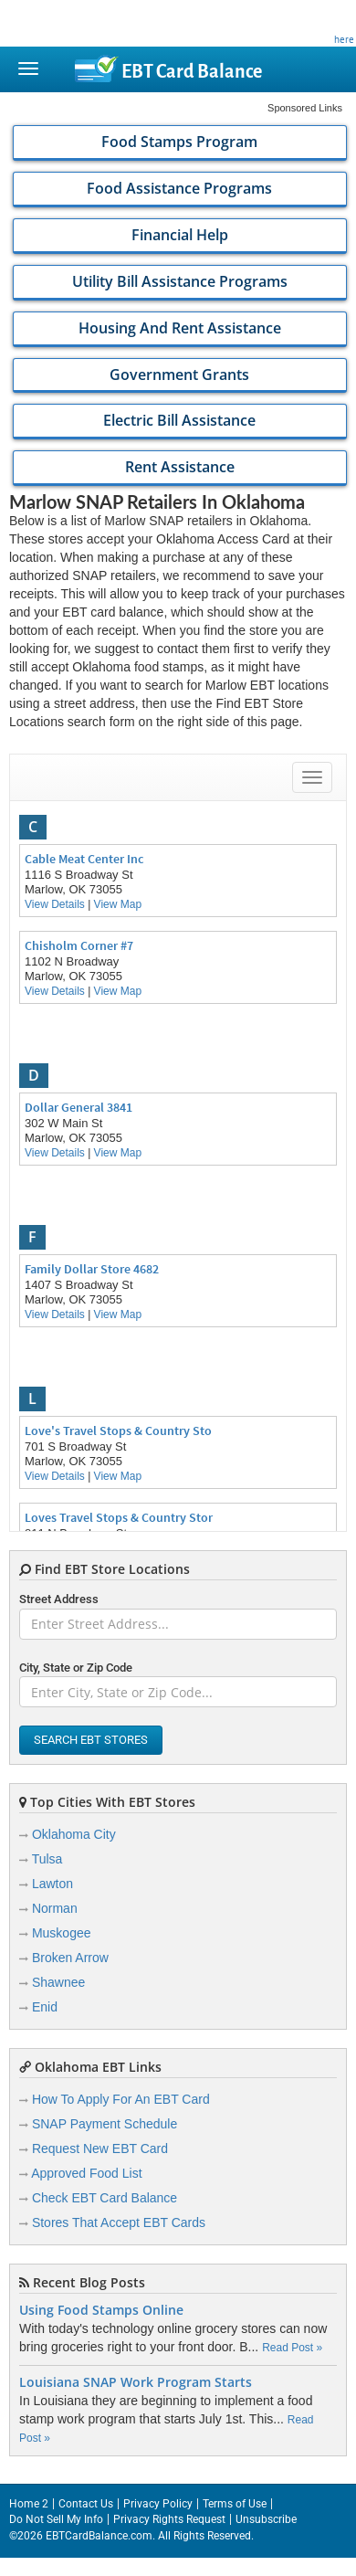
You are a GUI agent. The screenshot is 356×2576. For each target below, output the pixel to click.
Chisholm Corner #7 (79, 945)
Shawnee (58, 1982)
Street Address (59, 1599)
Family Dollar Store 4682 (92, 1269)
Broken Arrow (70, 1957)
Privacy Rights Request (169, 2519)
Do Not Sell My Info (56, 2519)
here (344, 39)
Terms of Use (235, 2503)
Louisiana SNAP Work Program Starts (135, 2382)
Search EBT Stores (91, 1740)
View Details (55, 904)
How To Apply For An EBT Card (121, 2099)
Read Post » (292, 2347)
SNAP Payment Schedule (104, 2124)
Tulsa (47, 1859)
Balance (191, 71)
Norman (55, 1908)
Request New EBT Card (100, 2148)
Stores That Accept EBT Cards (118, 2222)
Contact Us (85, 2503)
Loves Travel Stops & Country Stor (119, 1517)
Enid (45, 2007)
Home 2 (28, 2503)
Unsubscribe (266, 2519)
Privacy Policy (158, 2503)
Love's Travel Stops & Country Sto (118, 1430)
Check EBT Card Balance (104, 2198)
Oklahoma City (74, 1834)
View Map (117, 904)
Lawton (52, 1883)
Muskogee (61, 1933)
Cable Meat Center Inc (84, 858)
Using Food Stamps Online (101, 2310)
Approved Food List (86, 2173)
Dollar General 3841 (78, 1107)
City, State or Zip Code (75, 1667)
